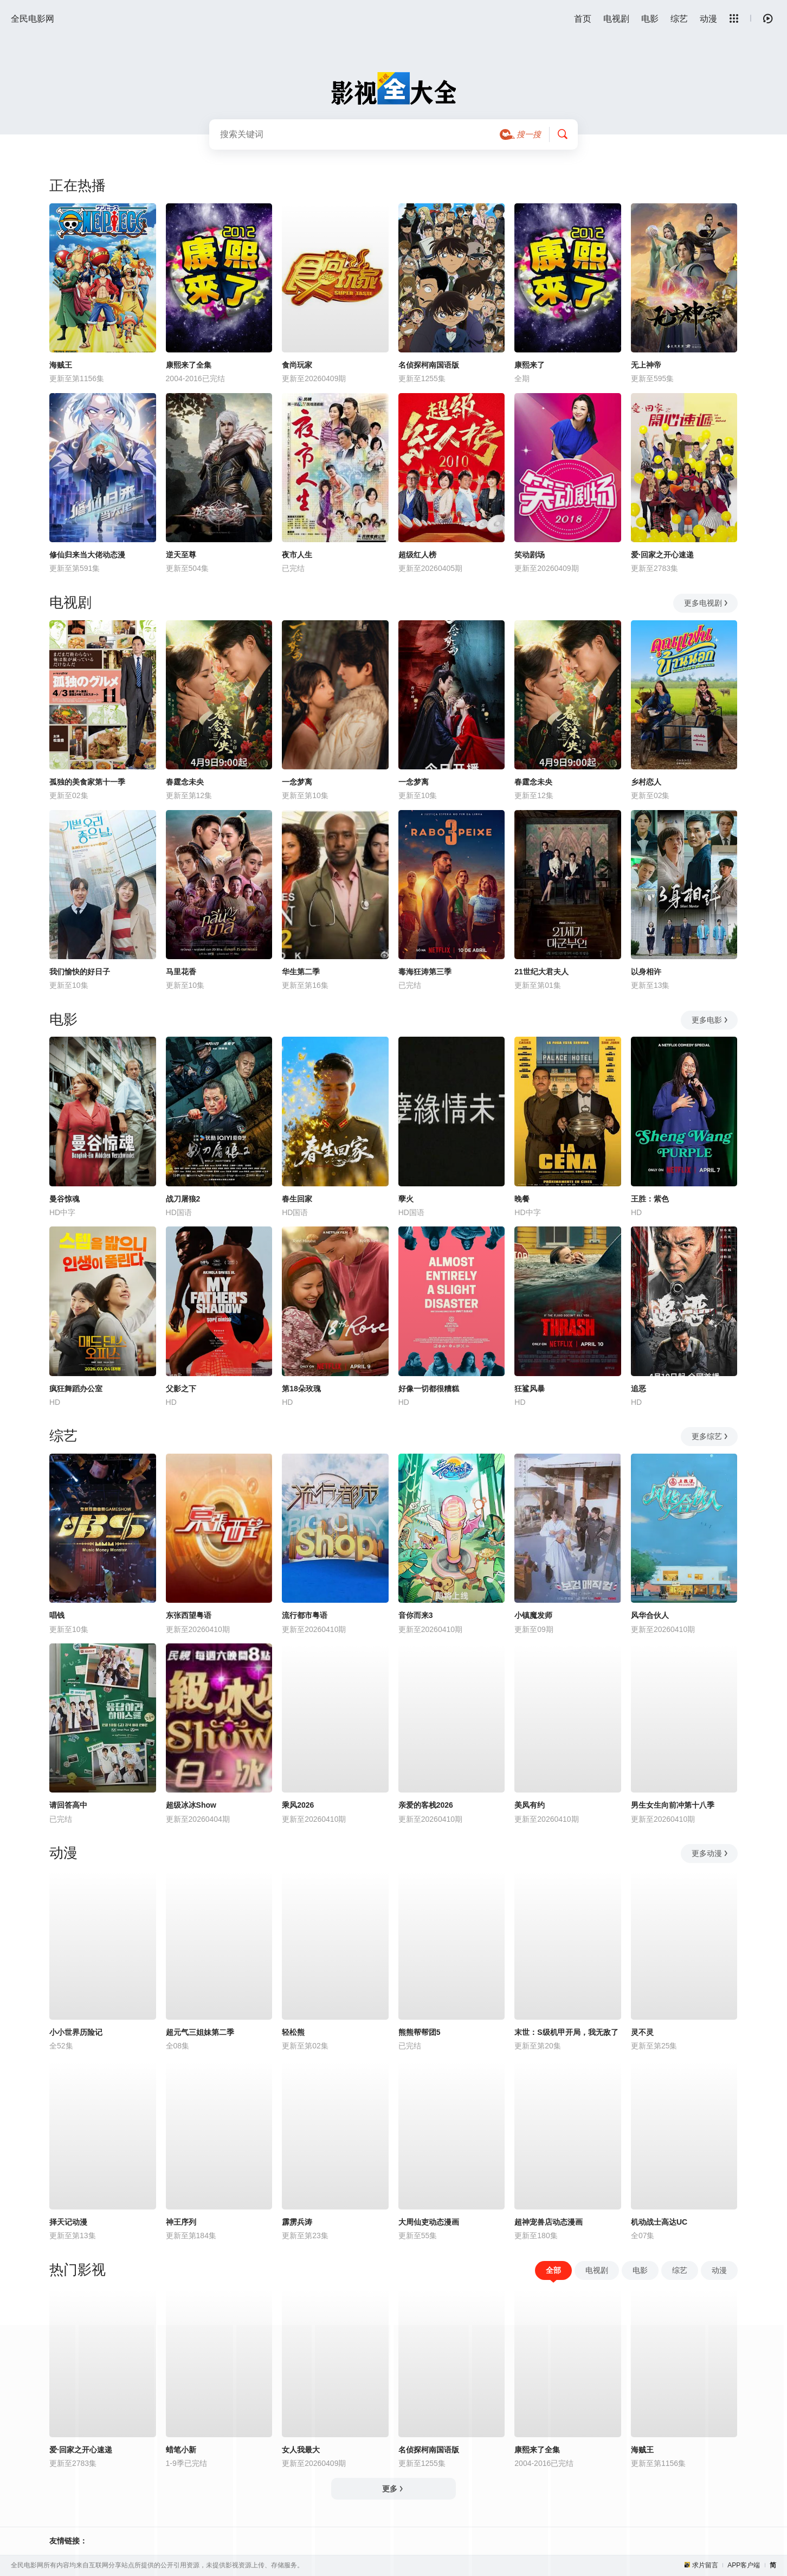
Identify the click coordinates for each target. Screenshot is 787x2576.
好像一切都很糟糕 (428, 1388)
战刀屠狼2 (183, 1198)
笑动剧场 (529, 554)
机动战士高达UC (659, 2222)
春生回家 (297, 1198)
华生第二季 (301, 971)
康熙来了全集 (188, 365)
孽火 (406, 1198)
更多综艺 (710, 1436)
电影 (650, 18)
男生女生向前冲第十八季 (672, 1805)
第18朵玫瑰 (301, 1388)
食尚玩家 (297, 365)
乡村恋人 (646, 782)
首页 (582, 18)
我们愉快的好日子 (79, 971)
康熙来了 (529, 365)
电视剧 (616, 18)
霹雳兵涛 (297, 2222)
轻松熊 (293, 2032)
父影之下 (181, 1388)
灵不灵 (642, 2032)
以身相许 (646, 971)
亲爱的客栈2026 (425, 1805)
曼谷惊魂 (64, 1198)
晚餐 (522, 1198)
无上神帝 (646, 365)
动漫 (708, 18)
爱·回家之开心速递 (662, 554)
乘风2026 (298, 1805)
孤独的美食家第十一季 (87, 782)
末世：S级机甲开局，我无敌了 (566, 2032)
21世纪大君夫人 (541, 971)
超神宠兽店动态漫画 (548, 2222)
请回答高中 (68, 1805)
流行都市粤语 (304, 1615)
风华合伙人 (650, 1615)
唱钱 (56, 1615)
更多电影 (710, 1020)
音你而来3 (415, 1615)
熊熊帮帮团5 (419, 2032)
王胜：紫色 (650, 1198)
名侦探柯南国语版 (428, 365)
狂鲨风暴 (529, 1388)
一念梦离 (297, 782)
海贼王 (60, 365)
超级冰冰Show (191, 1805)
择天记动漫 (68, 2222)
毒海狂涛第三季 (424, 971)
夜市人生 (297, 554)
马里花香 (181, 971)
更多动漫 (710, 1853)
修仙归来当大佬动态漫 (87, 554)
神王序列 (181, 2222)
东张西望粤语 (188, 1615)
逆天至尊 (181, 554)
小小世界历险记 (75, 2032)
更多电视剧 (706, 603)
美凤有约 (529, 1805)
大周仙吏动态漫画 (428, 2222)
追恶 (638, 1388)
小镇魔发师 (533, 1615)
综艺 (679, 18)
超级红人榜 (417, 554)
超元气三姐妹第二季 (200, 2032)
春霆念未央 (185, 782)
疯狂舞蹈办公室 (75, 1388)
